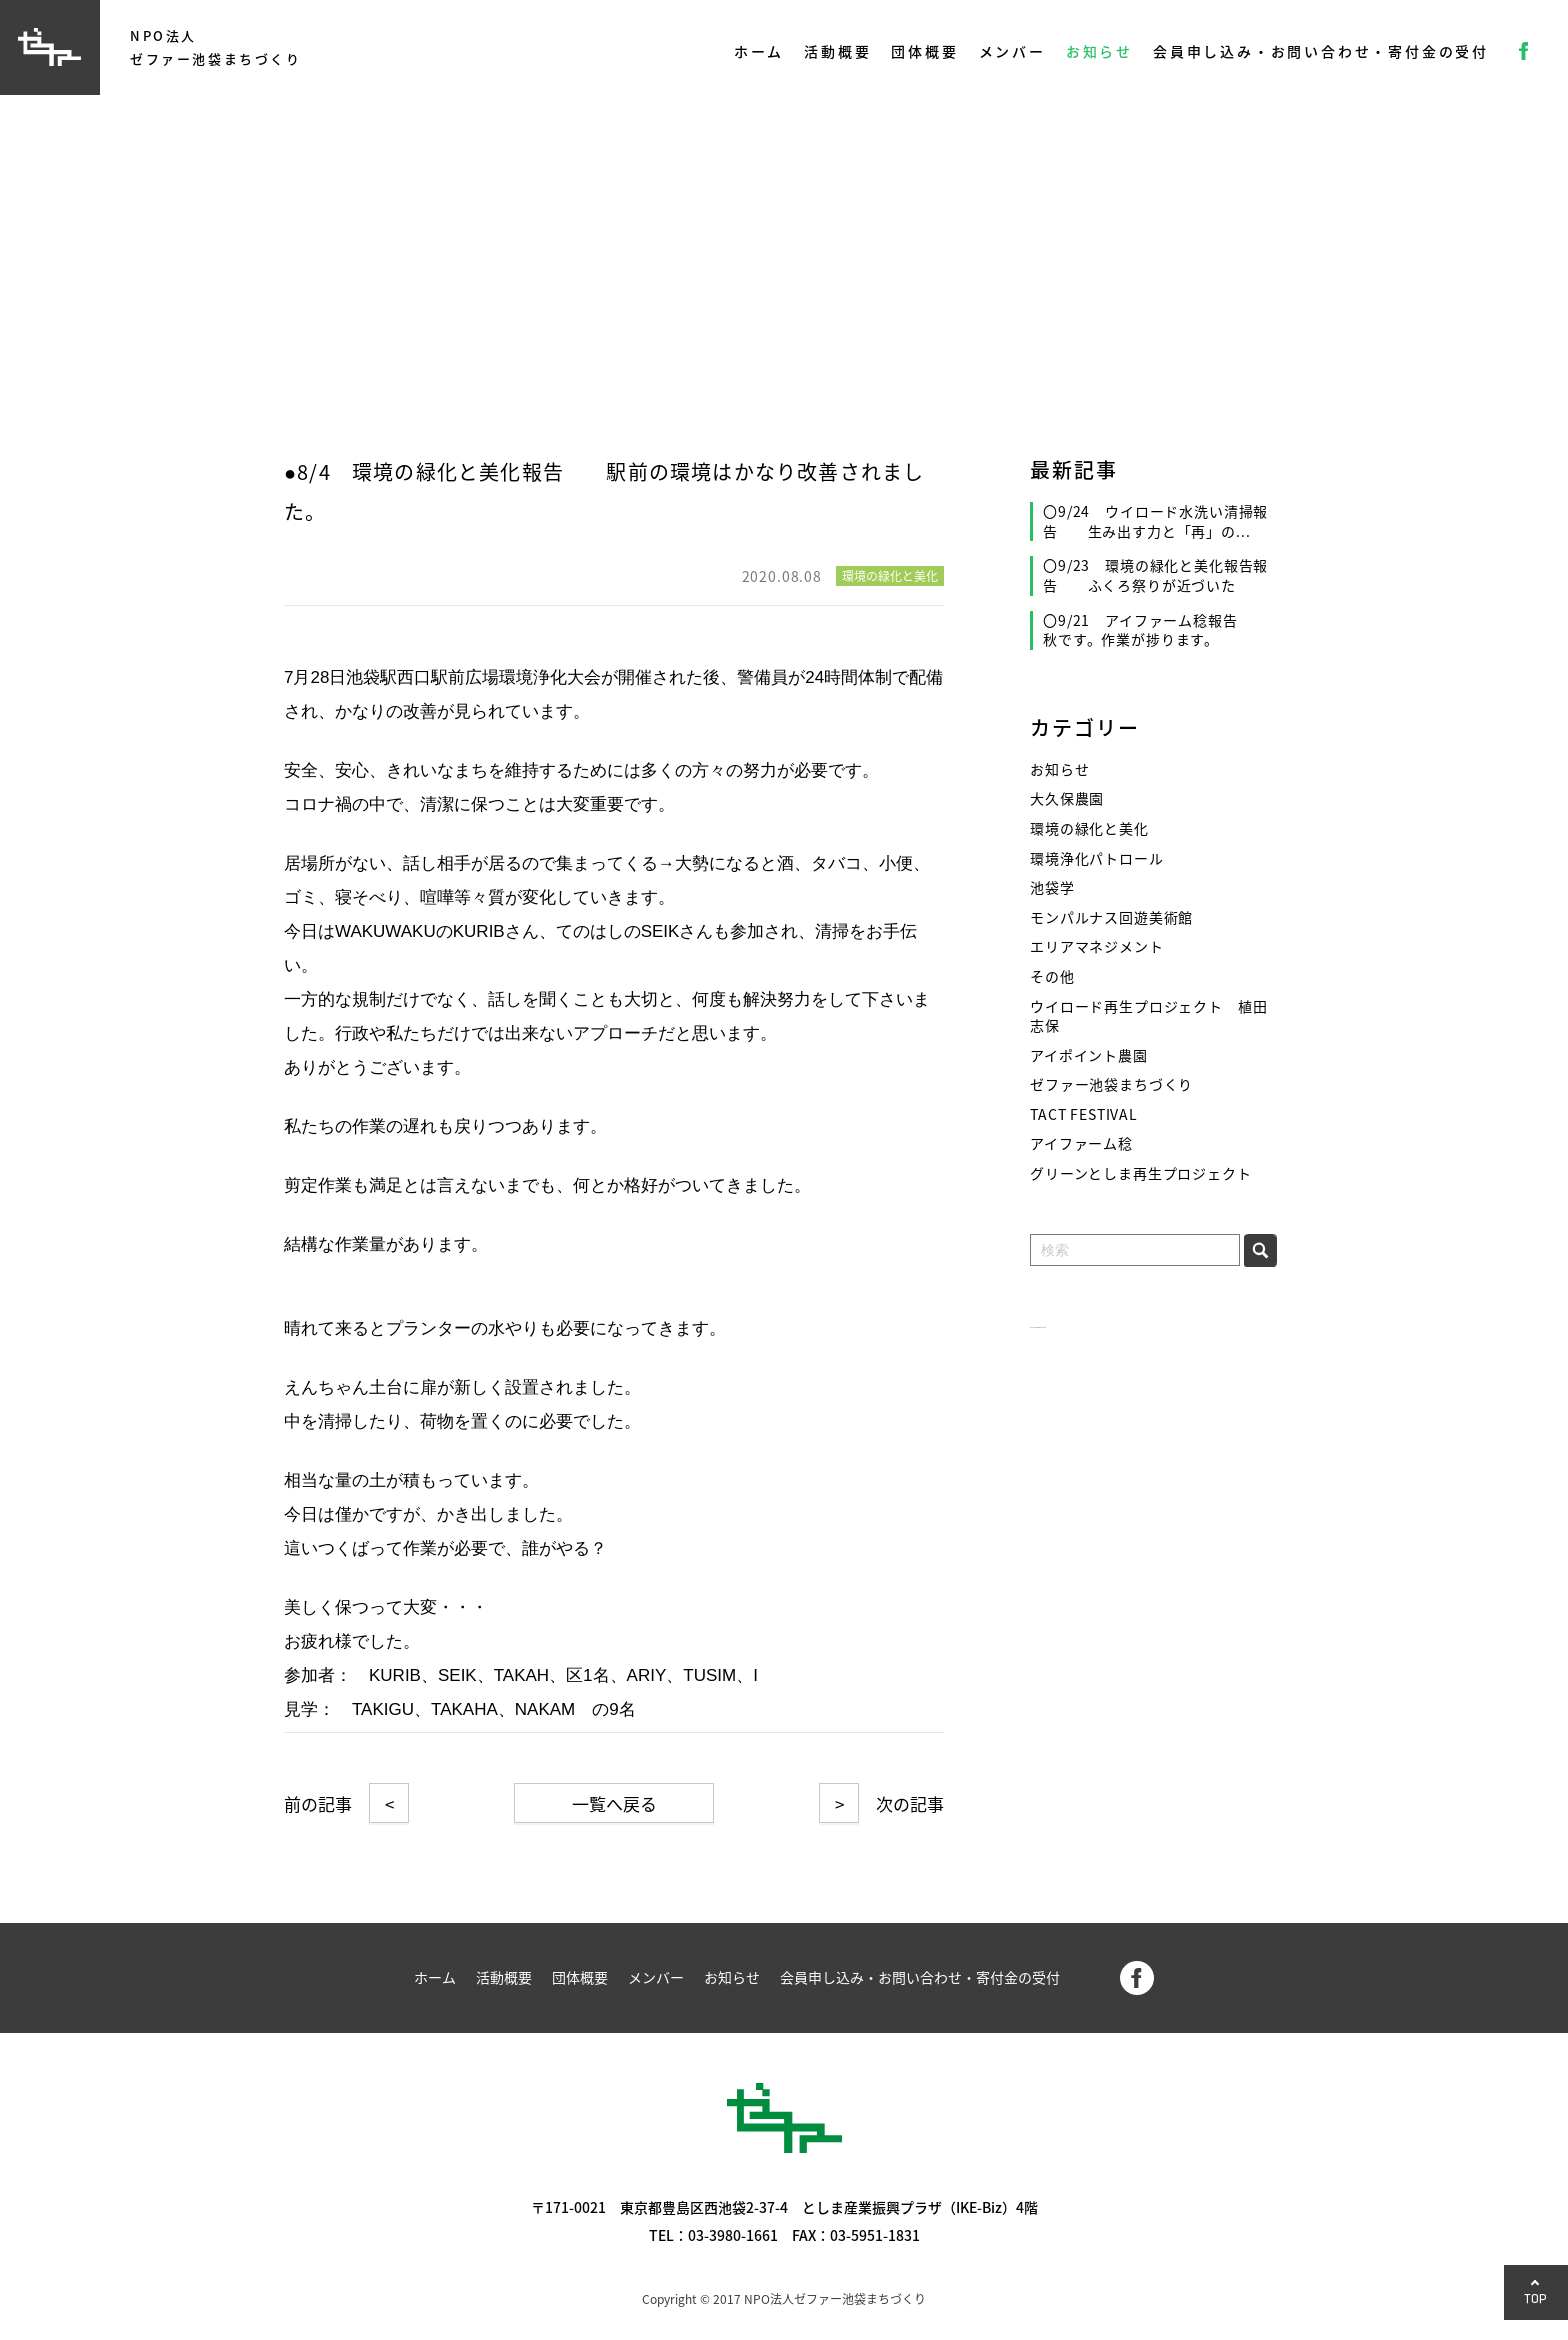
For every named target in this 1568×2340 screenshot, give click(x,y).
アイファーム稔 (1081, 1143)
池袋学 (1052, 887)
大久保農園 (1067, 798)
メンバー (1012, 51)
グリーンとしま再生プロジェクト (1141, 1173)
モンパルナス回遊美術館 (1111, 917)
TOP (1536, 2298)
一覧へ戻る (614, 1803)
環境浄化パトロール (1097, 858)
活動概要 (837, 51)
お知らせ (1099, 51)
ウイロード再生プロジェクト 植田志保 (1148, 1016)
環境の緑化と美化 (1089, 828)
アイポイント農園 (1089, 1055)
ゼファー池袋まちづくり (1111, 1084)
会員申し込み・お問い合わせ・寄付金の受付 (1321, 51)
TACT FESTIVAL (1084, 1114)
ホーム (759, 51)
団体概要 (924, 51)
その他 (1052, 976)
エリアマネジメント (1097, 946)
